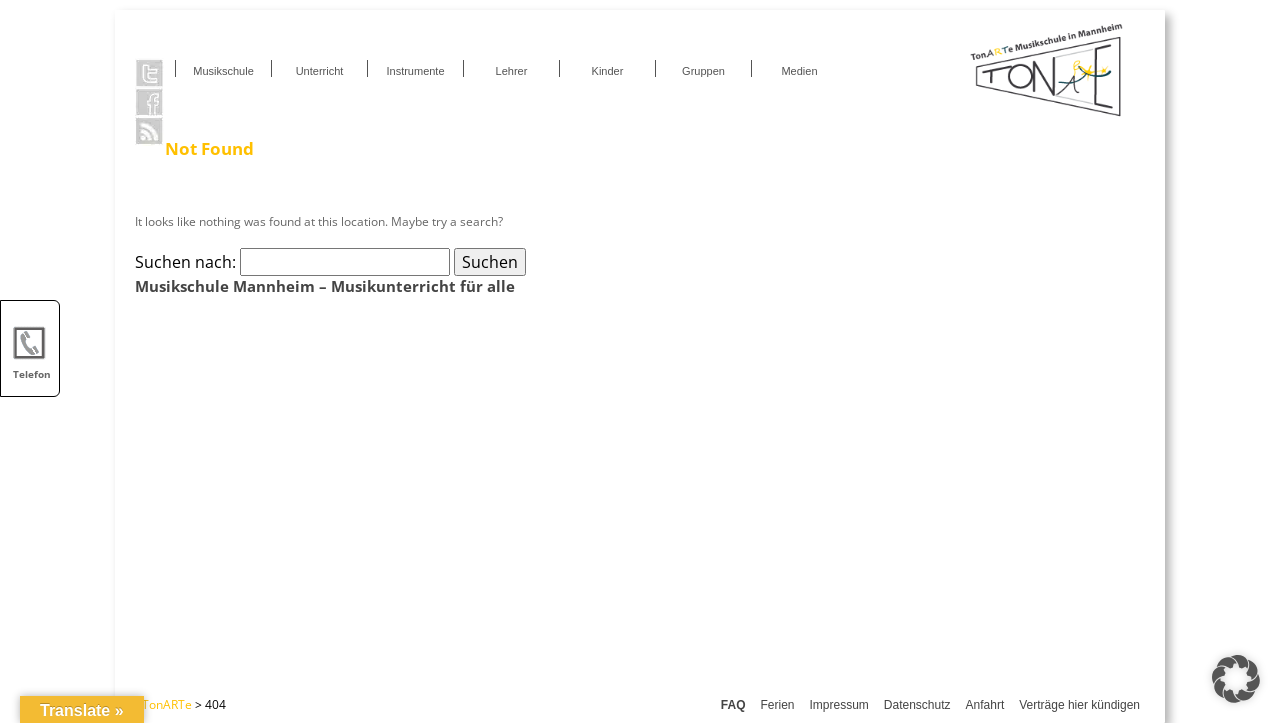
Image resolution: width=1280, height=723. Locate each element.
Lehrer (512, 71)
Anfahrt (985, 705)
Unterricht (320, 71)
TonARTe (167, 704)
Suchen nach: (185, 262)
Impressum (839, 705)
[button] (1236, 679)
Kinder (608, 71)
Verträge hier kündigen (1079, 705)
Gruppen (703, 71)
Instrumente (415, 71)
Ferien (777, 705)
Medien (799, 71)
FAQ (733, 705)
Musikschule (223, 71)
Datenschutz (917, 705)
